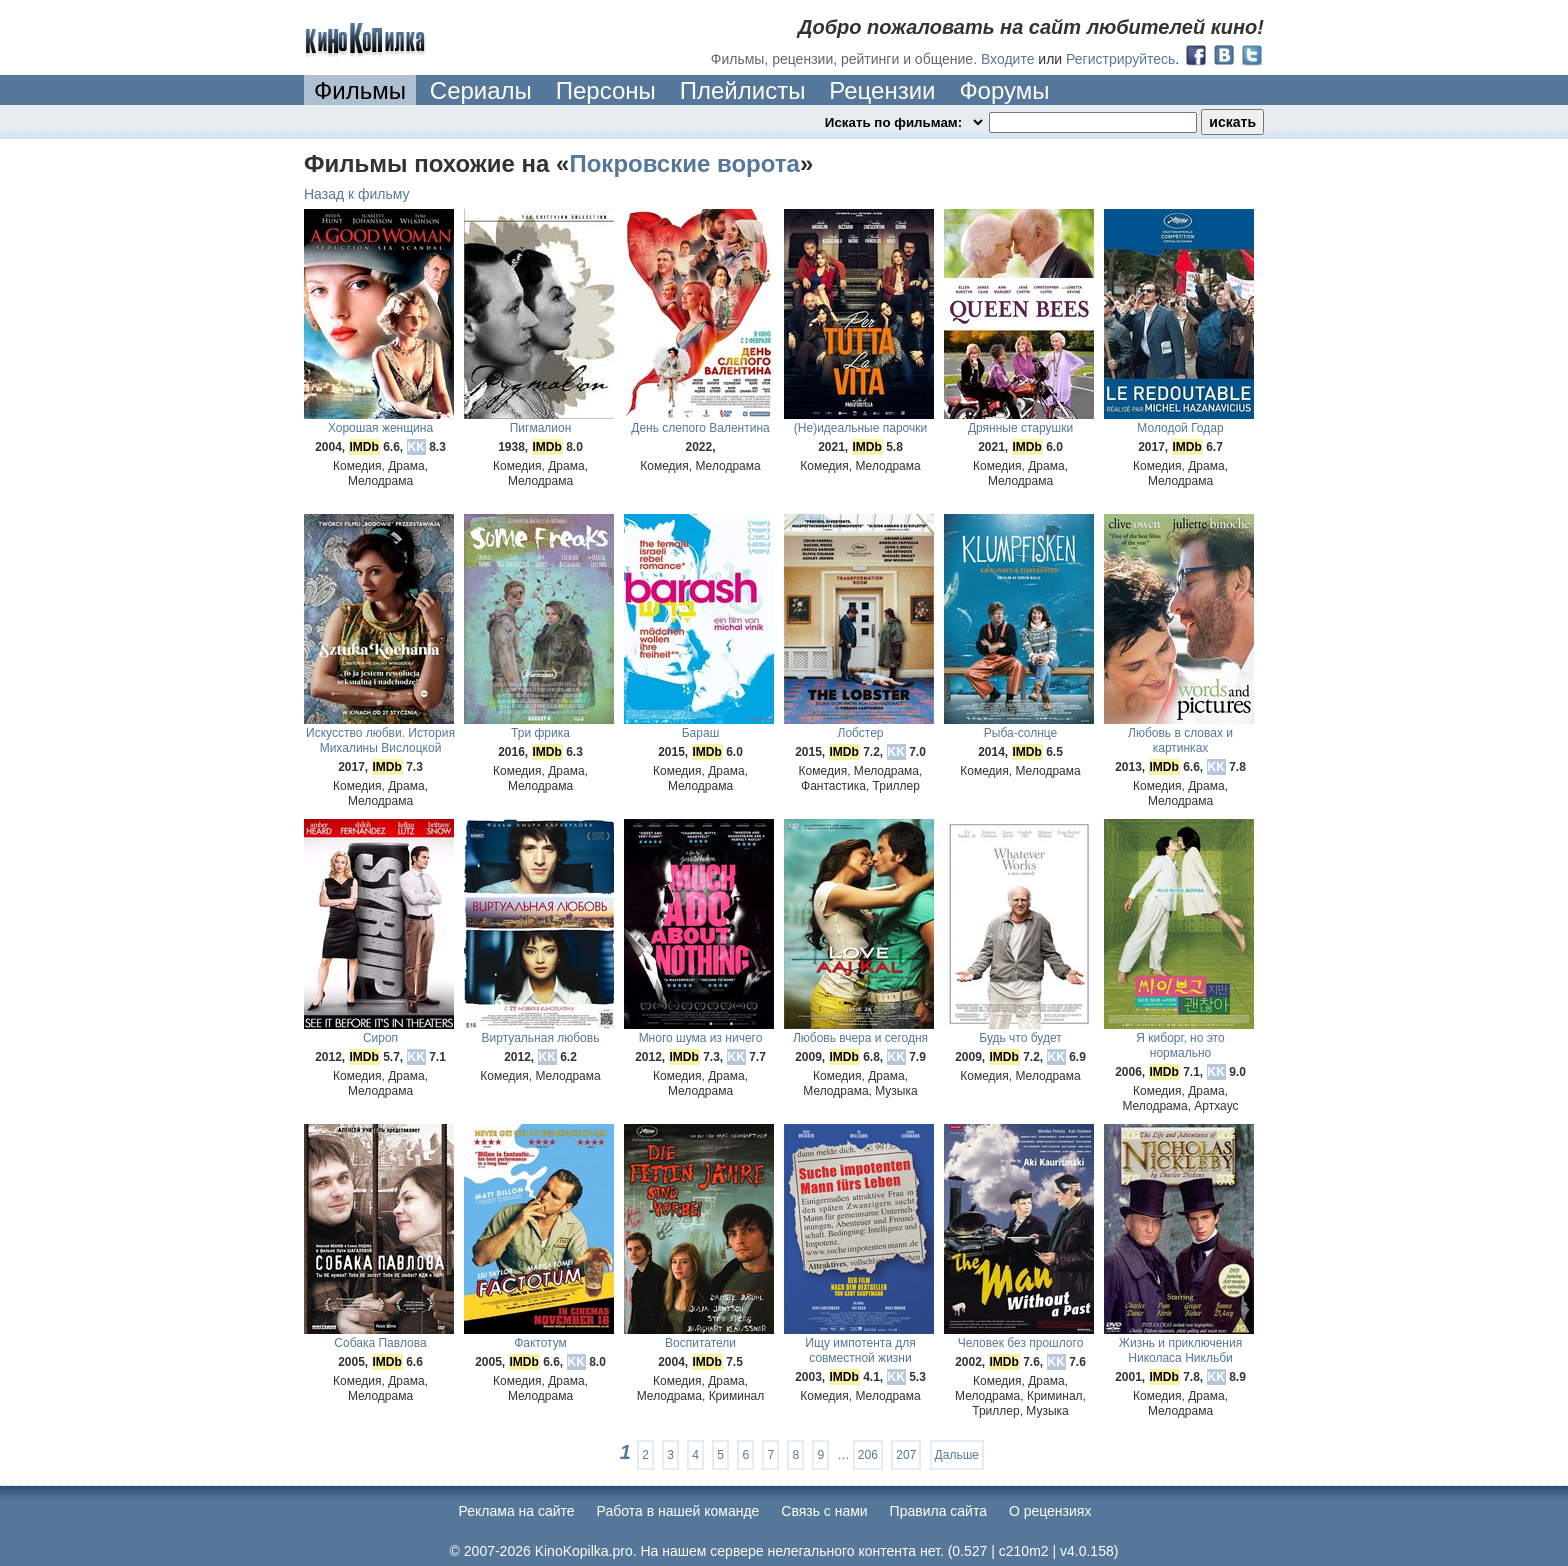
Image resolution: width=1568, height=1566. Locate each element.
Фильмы (360, 90)
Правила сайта (938, 1511)
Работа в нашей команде (678, 1511)
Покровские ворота (684, 163)
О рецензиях (1050, 1511)
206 (868, 1455)
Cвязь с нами (824, 1511)
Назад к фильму (357, 194)
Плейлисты (743, 90)
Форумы (1004, 90)
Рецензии (882, 90)
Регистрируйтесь (1120, 59)
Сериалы (481, 90)
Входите (1008, 59)
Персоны (606, 90)
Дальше (957, 1455)
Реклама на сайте (517, 1511)
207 (906, 1455)
